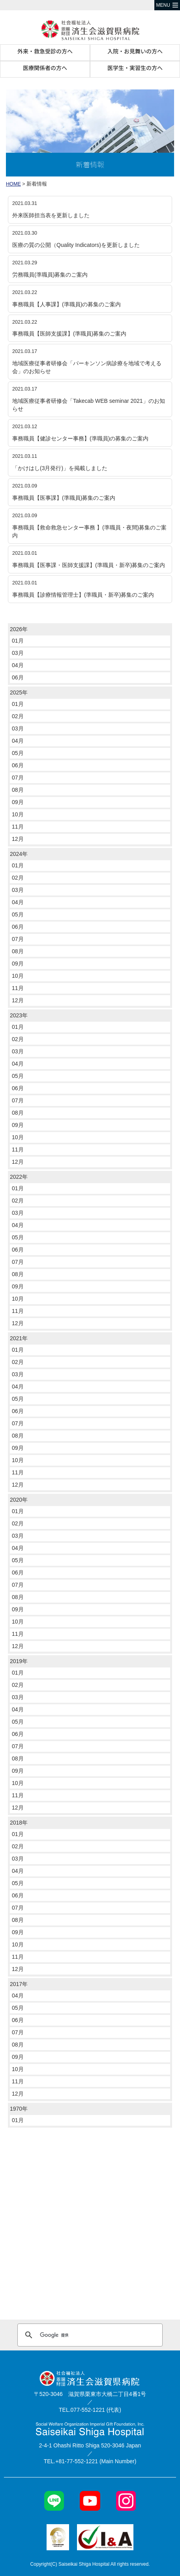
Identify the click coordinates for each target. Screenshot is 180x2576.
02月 (18, 716)
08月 (18, 790)
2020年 (19, 1500)
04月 (18, 665)
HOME (13, 184)
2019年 (19, 1661)
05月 (18, 753)
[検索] (89, 2335)
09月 (18, 802)
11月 (18, 826)
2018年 (19, 1822)
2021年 (19, 1338)
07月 (18, 777)
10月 (18, 814)
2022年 (19, 1177)
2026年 (19, 629)
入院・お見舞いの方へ (135, 51)
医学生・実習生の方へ (135, 68)
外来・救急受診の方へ (45, 51)
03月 (18, 653)
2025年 (19, 692)
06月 (18, 677)
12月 (18, 839)
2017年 (19, 1984)
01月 (18, 640)
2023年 (19, 1015)
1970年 (19, 2109)
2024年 (19, 854)
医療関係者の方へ (45, 68)
